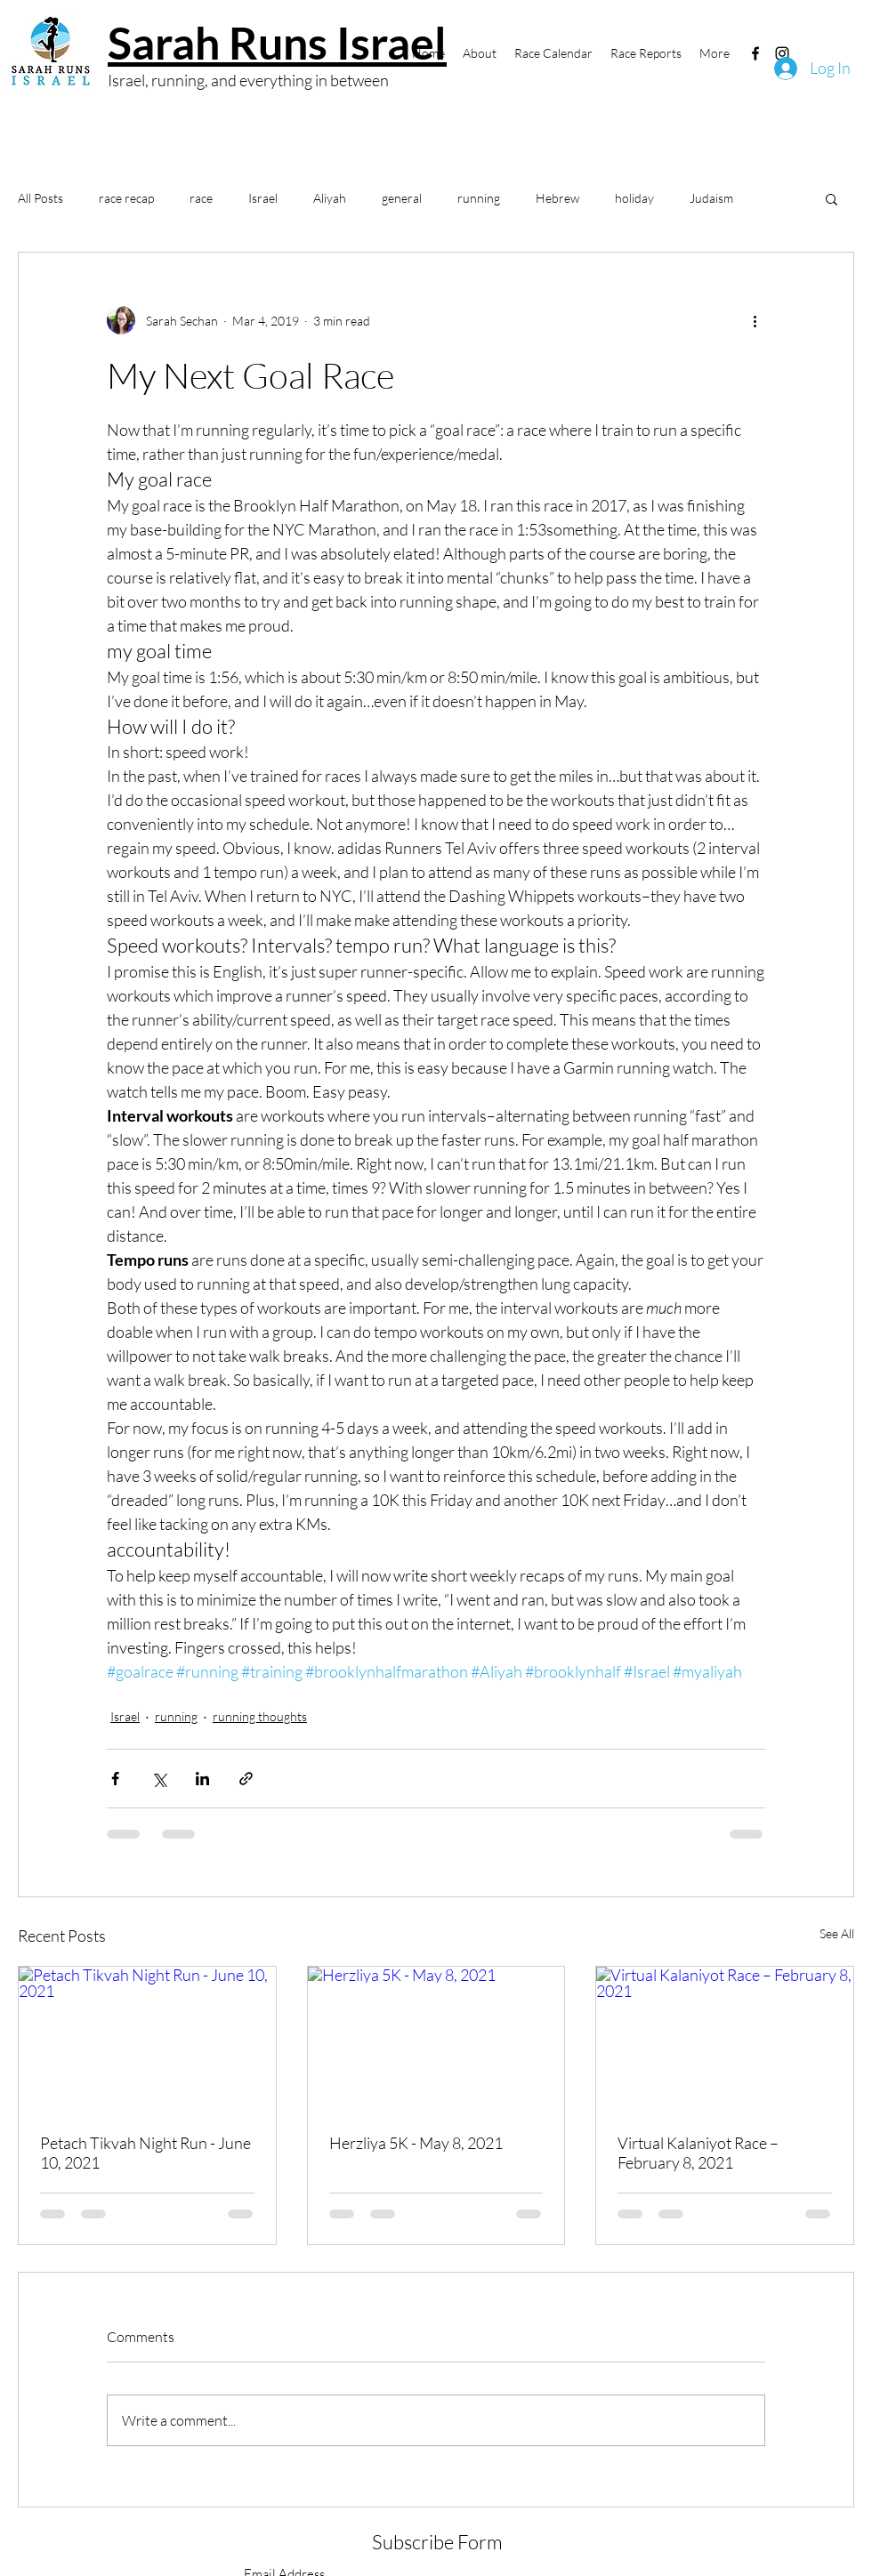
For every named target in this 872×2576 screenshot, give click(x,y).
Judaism (711, 197)
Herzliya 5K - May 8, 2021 (416, 2143)
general (402, 197)
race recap (126, 197)
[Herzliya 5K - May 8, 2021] (436, 2039)
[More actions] (754, 320)
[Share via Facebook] (115, 1778)
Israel (263, 197)
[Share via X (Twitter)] (158, 1778)
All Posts (40, 197)
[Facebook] (755, 53)
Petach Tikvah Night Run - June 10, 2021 (145, 2152)
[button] (831, 198)
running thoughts (260, 1716)
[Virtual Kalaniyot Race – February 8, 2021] (724, 2039)
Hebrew (557, 197)
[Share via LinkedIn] (202, 1778)
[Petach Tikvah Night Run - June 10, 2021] (147, 2039)
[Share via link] (246, 1778)
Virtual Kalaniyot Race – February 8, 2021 (698, 2152)
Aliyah (329, 197)
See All (837, 1933)
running (478, 197)
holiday (634, 197)
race (201, 197)
